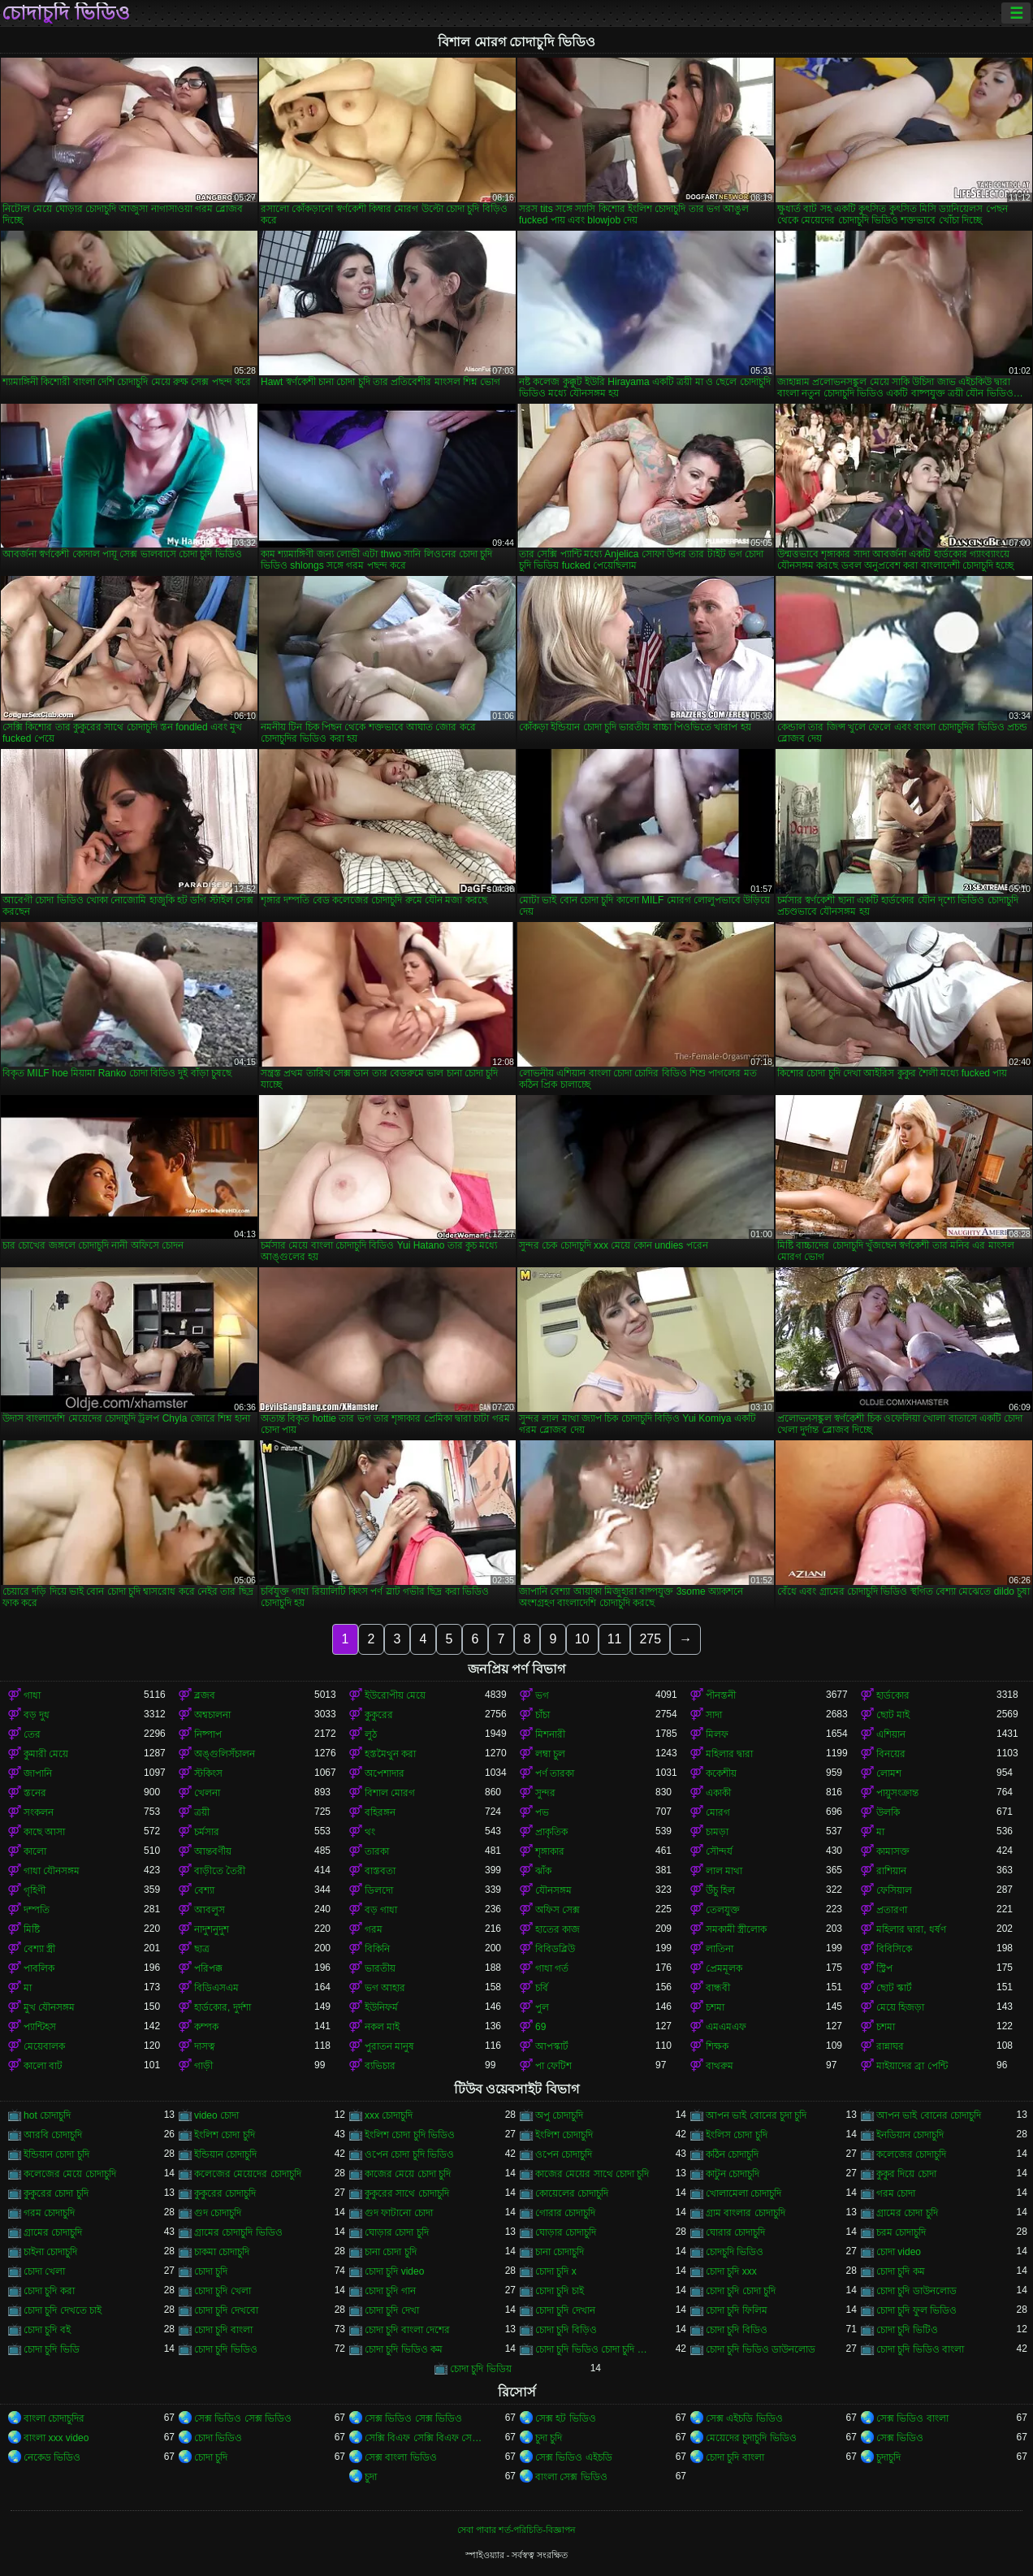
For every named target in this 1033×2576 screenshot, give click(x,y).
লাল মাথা (724, 1871)
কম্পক (206, 2027)
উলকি (888, 1812)
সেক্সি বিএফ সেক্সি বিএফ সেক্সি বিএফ (425, 2438)
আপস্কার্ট (551, 2046)
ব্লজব (204, 1695)
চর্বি (541, 1988)
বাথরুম (719, 2066)
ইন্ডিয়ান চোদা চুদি (56, 2154)
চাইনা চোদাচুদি (50, 2252)
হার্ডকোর (893, 1695)
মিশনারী (550, 1734)
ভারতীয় (380, 1968)
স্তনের (35, 1793)
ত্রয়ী (202, 1812)
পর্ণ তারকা (554, 1773)
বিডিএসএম (216, 1988)
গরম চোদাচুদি (49, 2213)
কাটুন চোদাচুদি (732, 2174)
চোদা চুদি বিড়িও (566, 2330)
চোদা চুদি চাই (559, 2291)
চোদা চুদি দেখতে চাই (63, 2310)
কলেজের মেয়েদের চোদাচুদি (247, 2174)
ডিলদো (379, 1890)
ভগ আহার (385, 1988)
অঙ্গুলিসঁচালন (224, 1754)
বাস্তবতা (380, 1871)
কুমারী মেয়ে (46, 1754)
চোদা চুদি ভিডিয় (481, 2369)
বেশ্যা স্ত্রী (39, 1949)
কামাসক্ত (893, 1851)
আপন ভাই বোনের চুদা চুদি (756, 2115)
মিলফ (717, 1734)
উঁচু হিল (720, 1890)
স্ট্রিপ (884, 1968)
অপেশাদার (384, 1773)
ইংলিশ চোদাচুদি (564, 2135)
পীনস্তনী (721, 1695)
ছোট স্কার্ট (894, 1988)
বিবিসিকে (894, 1949)
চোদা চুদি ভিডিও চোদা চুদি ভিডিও (595, 2349)
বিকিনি (377, 1949)
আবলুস (209, 1910)
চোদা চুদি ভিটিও (907, 2330)
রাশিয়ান (891, 1871)
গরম (374, 1929)
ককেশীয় (721, 1773)
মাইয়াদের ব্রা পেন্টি (912, 2066)
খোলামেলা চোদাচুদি (743, 2193)
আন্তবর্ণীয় (212, 1851)
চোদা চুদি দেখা (392, 2310)
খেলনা (207, 1793)
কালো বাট (43, 2066)
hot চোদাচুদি (47, 2115)
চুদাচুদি (888, 2457)
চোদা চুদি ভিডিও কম (404, 2349)
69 (540, 2027)
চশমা (715, 2007)
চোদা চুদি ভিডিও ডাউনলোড (760, 2349)
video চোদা (216, 2115)
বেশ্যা (204, 1890)
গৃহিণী (34, 1890)
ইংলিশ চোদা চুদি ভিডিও (410, 2135)
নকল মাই (382, 2027)
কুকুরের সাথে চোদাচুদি (407, 2193)
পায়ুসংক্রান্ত (897, 1793)
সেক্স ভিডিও (899, 2438)
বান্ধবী (718, 1988)
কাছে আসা (44, 1832)
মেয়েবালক (44, 2046)
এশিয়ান (890, 1734)
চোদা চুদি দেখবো (226, 2310)
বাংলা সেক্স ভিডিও (571, 2477)
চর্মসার (206, 1832)
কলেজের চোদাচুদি (911, 2154)
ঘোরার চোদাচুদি (735, 2232)
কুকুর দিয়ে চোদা (906, 2174)
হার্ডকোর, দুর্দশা (222, 2007)
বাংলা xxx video (56, 2438)
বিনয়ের (890, 1754)
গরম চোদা (895, 2193)
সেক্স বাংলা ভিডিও (401, 2457)
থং (370, 1832)
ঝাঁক (543, 1871)
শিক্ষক (717, 2046)
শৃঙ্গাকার (549, 1851)
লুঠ (371, 1734)
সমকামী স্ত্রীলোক (736, 1929)
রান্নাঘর (890, 2046)
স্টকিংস (208, 1773)
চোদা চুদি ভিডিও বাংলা (920, 2349)
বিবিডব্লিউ (555, 1949)
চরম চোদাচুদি (901, 2232)
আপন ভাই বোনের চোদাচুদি (928, 2115)
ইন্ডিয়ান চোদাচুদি (225, 2154)
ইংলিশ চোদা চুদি (224, 2135)
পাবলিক (39, 1968)
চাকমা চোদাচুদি (221, 2252)
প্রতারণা (891, 1910)
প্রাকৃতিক (551, 1832)
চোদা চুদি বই (47, 2330)
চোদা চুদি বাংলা (223, 2330)
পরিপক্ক (208, 1968)
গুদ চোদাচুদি (217, 2213)
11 (614, 1639)
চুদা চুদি (548, 2438)
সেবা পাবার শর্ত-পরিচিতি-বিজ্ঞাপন (516, 2530)
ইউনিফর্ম (381, 2007)
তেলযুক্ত (723, 1910)
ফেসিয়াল (894, 1890)
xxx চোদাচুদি (389, 2115)
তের (32, 1734)
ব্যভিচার (380, 2066)
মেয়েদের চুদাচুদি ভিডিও (751, 2438)
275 (650, 1639)
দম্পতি (37, 1910)
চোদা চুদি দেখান (565, 2310)
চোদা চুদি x (556, 2271)
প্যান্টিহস (40, 2027)
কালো (35, 1851)
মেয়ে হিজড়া (900, 2007)
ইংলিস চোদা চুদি (736, 2135)
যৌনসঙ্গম (553, 1890)
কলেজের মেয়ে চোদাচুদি (70, 2174)
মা (880, 1832)
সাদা (714, 1715)
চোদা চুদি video (394, 2271)
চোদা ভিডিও (218, 2438)
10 (582, 1639)
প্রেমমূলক (724, 1968)
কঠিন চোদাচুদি (732, 2154)
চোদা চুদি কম (900, 2271)
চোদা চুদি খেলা (222, 2291)
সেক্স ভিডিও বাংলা (912, 2418)
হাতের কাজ (557, 1929)
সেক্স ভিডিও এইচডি (573, 2457)
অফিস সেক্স (557, 1910)
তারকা (377, 1851)
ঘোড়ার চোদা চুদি (397, 2232)
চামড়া (717, 1832)
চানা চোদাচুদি (559, 2252)
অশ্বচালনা (212, 1715)
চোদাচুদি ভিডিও (66, 13)
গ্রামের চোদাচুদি (53, 2232)
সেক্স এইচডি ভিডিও (744, 2418)
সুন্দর (545, 1793)
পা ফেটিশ (553, 2066)
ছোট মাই (893, 1715)
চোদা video (898, 2252)
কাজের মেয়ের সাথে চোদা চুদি (592, 2174)
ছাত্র (202, 1949)
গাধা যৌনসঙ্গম (52, 1871)
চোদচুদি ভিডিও (734, 2252)
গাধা (32, 1695)
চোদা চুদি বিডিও (736, 2330)
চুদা (371, 2477)
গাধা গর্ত (551, 1968)
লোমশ (888, 1773)
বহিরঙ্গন (380, 1812)
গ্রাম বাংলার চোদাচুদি (745, 2213)
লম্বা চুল (550, 1754)
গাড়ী (203, 2066)
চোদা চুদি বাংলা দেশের (407, 2330)
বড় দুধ (37, 1715)
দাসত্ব (204, 2046)
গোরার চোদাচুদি (565, 2213)
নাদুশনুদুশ (211, 1929)
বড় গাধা (381, 1910)
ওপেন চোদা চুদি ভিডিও (409, 2154)
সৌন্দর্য (719, 1851)
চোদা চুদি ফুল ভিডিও (916, 2310)
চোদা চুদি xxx (731, 2271)
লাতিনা (719, 1949)
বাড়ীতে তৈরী (219, 1871)
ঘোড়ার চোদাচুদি (565, 2232)
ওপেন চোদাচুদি (563, 2154)
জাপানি (38, 1773)
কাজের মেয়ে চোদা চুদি (408, 2174)
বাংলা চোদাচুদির (54, 2418)
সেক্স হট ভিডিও (565, 2418)
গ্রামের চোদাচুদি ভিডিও (238, 2232)
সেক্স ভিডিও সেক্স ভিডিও (243, 2418)
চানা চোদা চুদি (391, 2252)
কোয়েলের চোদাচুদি (571, 2193)
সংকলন (39, 1812)
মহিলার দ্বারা (729, 1754)
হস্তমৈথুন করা (390, 1754)
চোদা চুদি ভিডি (52, 2349)
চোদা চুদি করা (49, 2291)
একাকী (718, 1793)
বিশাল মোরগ (390, 1793)
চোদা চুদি (210, 2271)
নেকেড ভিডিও (52, 2457)
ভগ (542, 1695)
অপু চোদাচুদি (559, 2115)
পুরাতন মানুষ (389, 2046)
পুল (542, 2007)
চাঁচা (542, 1715)
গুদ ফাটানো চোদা (399, 2213)
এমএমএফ (726, 2027)
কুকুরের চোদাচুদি (225, 2193)
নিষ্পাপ (208, 1734)
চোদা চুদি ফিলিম (736, 2310)
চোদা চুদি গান (390, 2291)
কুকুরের (379, 1715)
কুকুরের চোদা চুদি (56, 2193)
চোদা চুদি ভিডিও (225, 2349)
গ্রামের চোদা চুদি (907, 2213)
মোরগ (718, 1812)
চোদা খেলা (44, 2271)
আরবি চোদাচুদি (53, 2135)
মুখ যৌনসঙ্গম (49, 2007)
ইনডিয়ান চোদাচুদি (910, 2135)
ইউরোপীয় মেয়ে (395, 1695)
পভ (542, 1812)
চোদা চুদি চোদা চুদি (741, 2291)
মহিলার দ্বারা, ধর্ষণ (911, 1929)
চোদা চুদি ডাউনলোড (916, 2291)
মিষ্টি (32, 1929)
